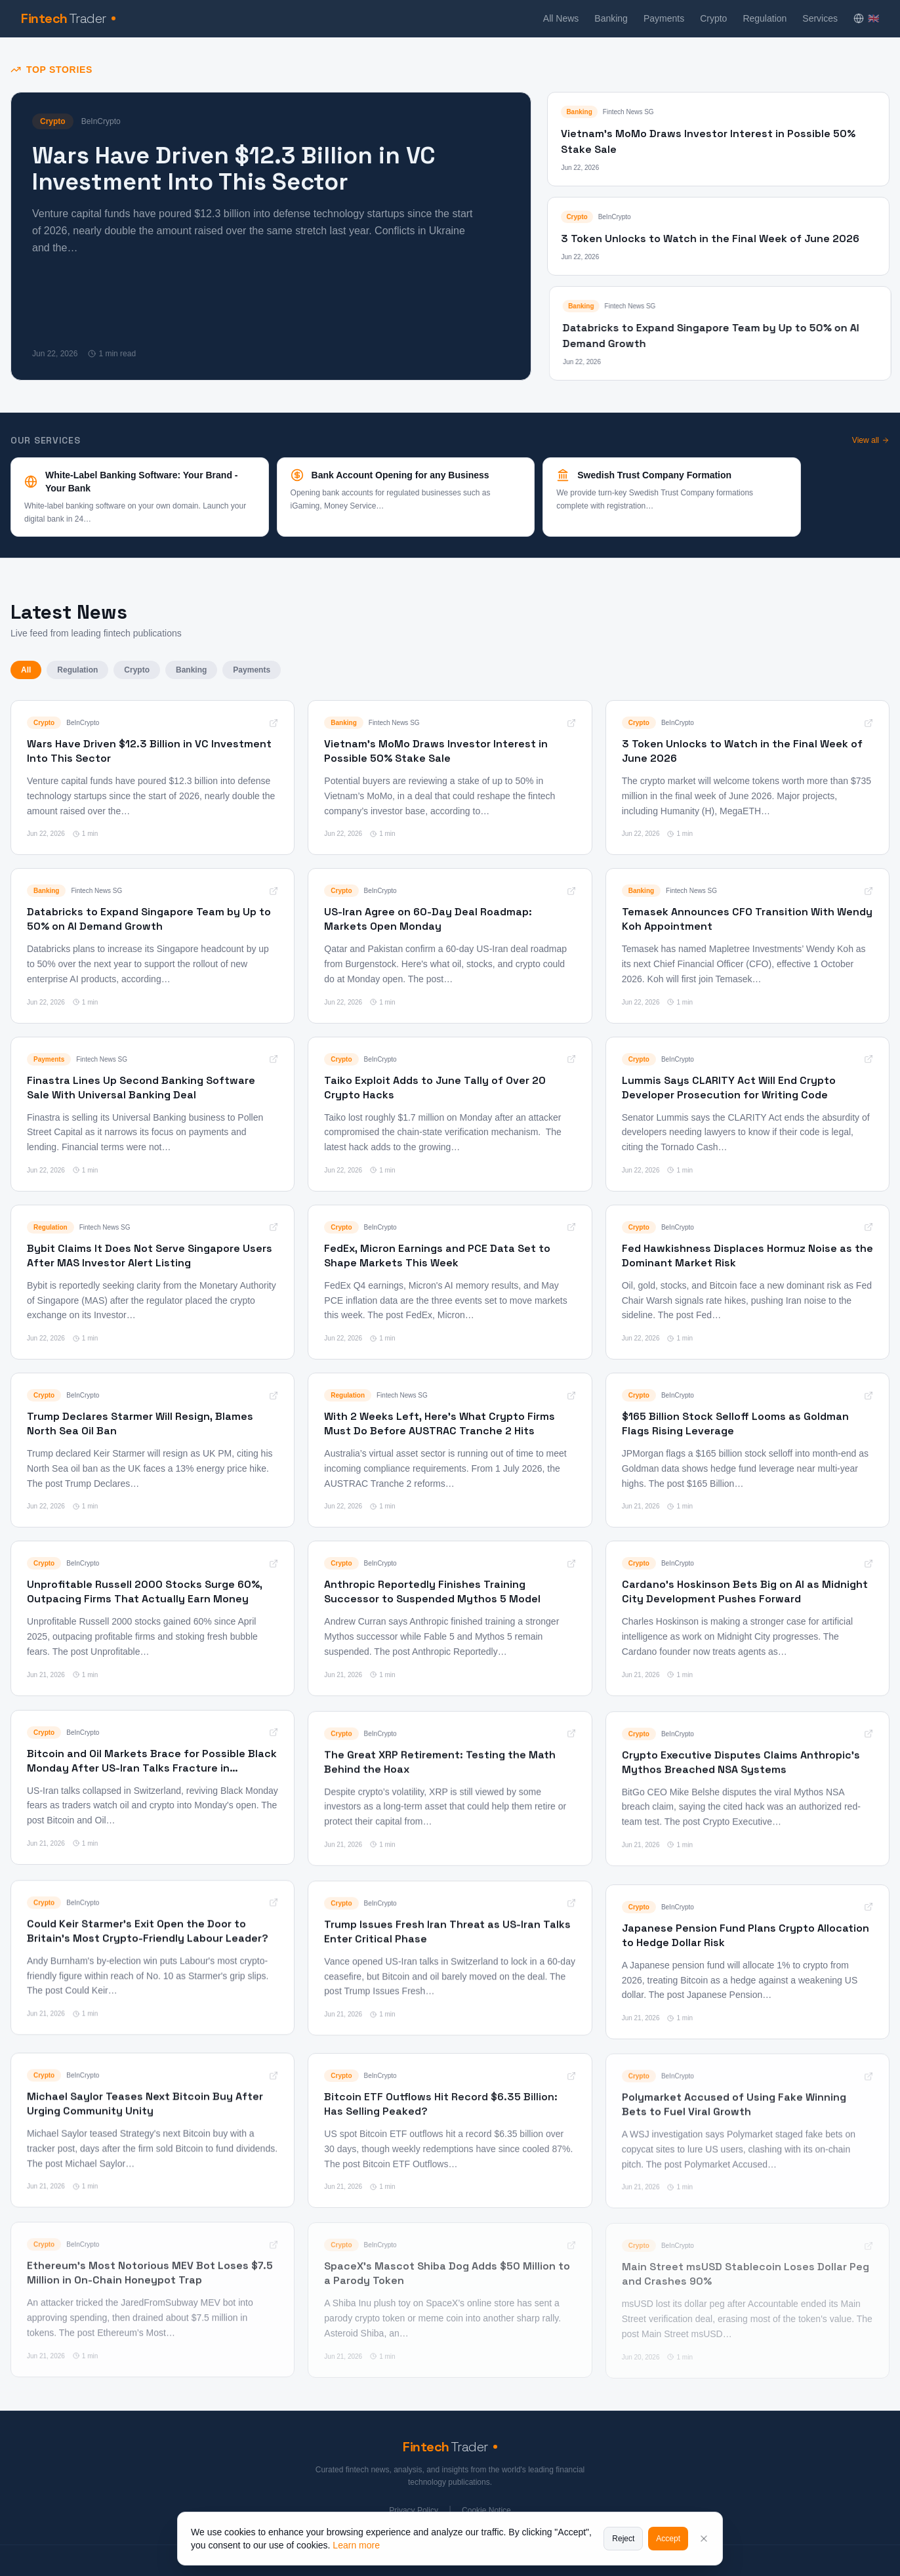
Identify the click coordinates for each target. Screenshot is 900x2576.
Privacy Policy (413, 2510)
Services (820, 18)
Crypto (713, 18)
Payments (664, 18)
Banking (611, 18)
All (26, 670)
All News (561, 18)
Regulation (765, 18)
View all (871, 440)
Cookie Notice (486, 2510)
